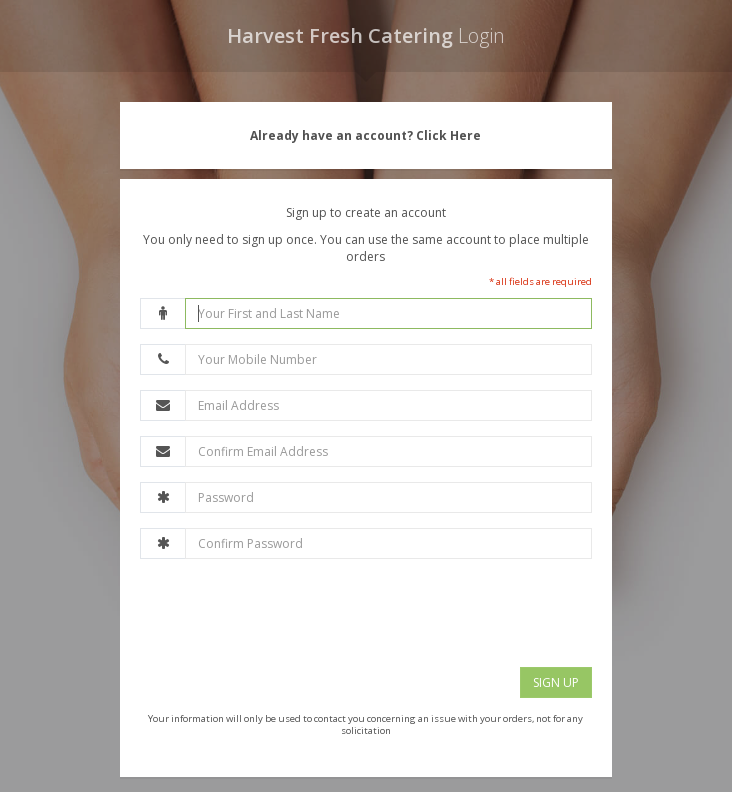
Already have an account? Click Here (365, 135)
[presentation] (292, 613)
